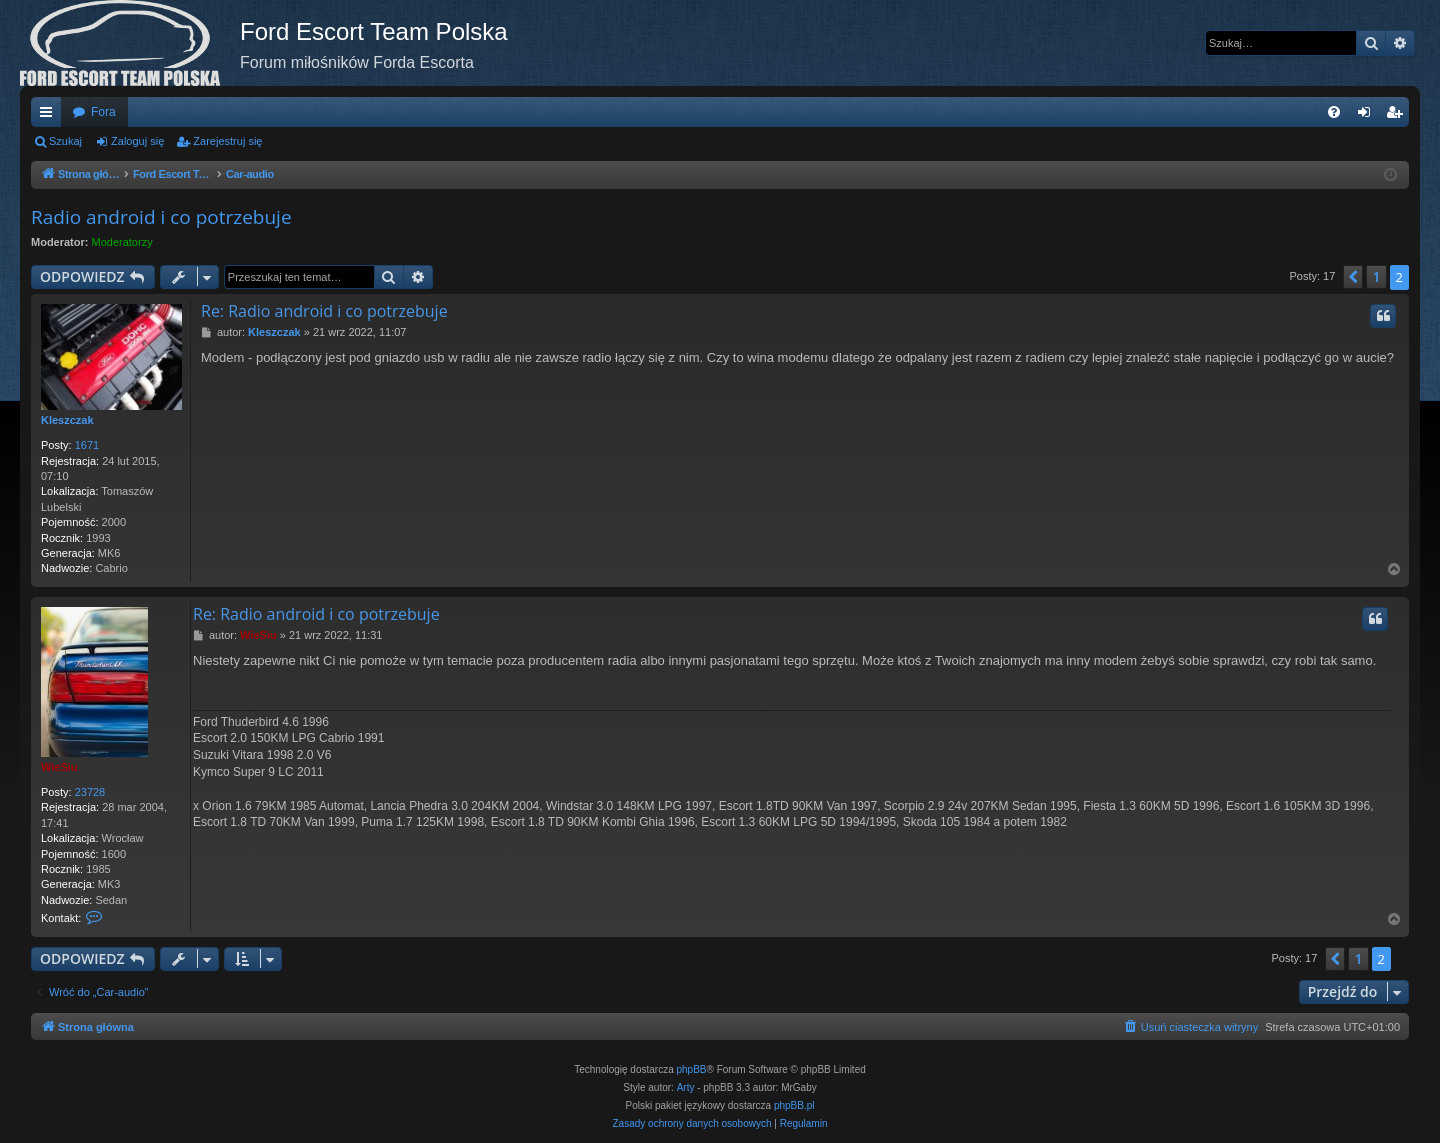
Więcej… (50, 116)
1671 (87, 445)
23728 (90, 792)
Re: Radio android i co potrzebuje (324, 311)
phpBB (692, 1069)
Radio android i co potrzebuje (161, 217)
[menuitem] (1334, 112)
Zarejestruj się (227, 141)
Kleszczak (67, 420)
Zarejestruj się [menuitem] (1398, 116)
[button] (1353, 277)
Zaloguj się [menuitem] (1368, 116)
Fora (103, 112)
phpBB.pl (794, 1105)
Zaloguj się (137, 141)
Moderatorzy (122, 242)
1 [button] (1376, 276)
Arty (686, 1087)
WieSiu (59, 767)
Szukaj (65, 141)
